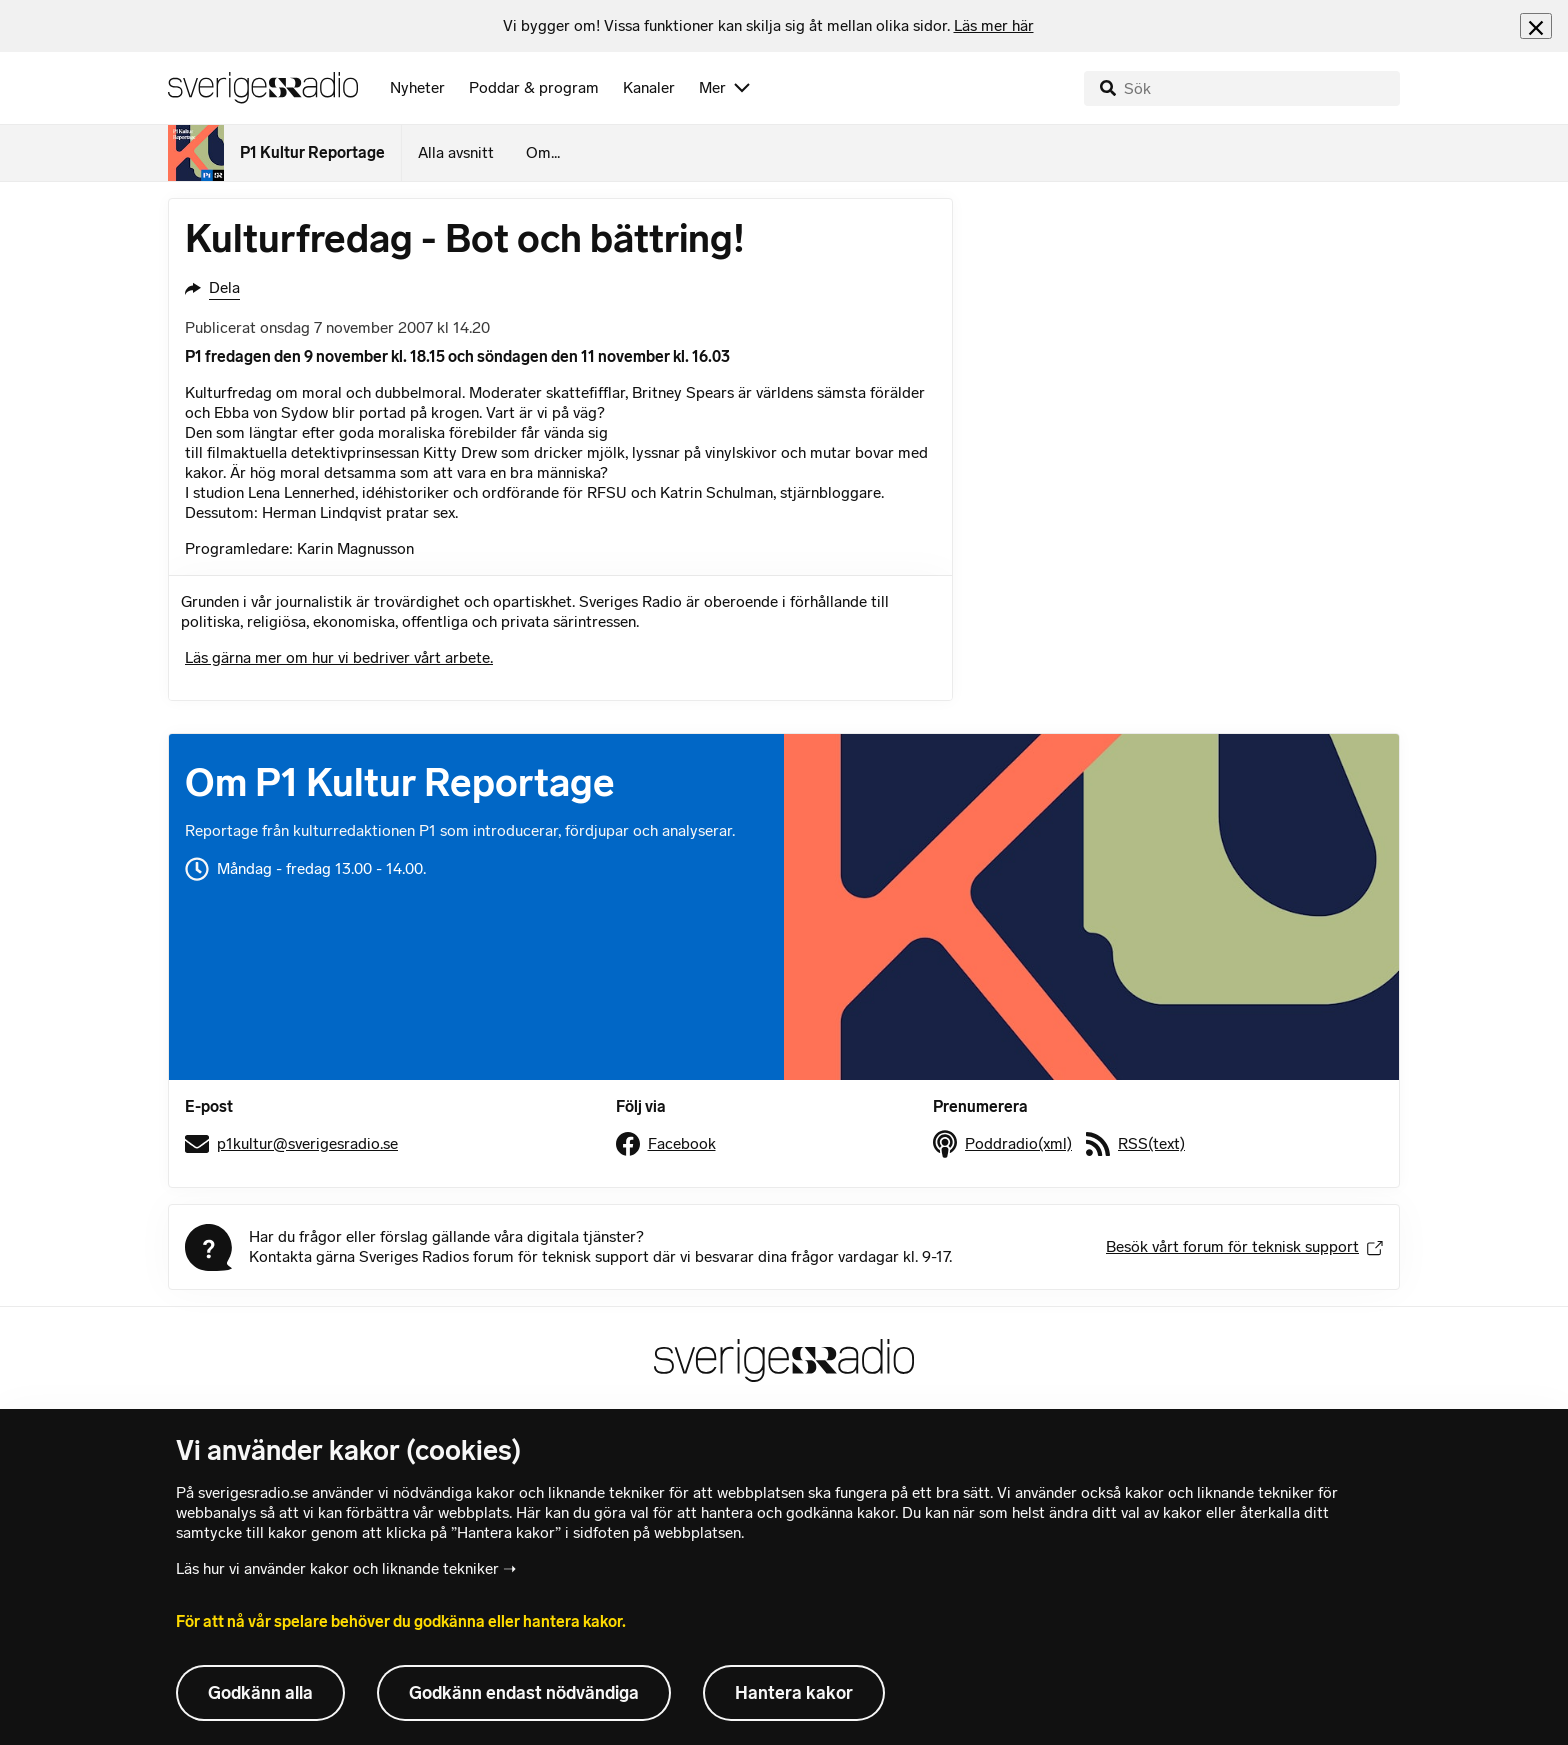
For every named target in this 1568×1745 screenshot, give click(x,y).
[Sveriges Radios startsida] (263, 88)
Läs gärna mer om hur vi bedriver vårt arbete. (339, 657)
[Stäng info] (1536, 25)
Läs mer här (994, 25)
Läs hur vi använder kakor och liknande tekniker (337, 1568)
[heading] (768, 26)
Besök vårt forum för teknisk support (1244, 1246)
